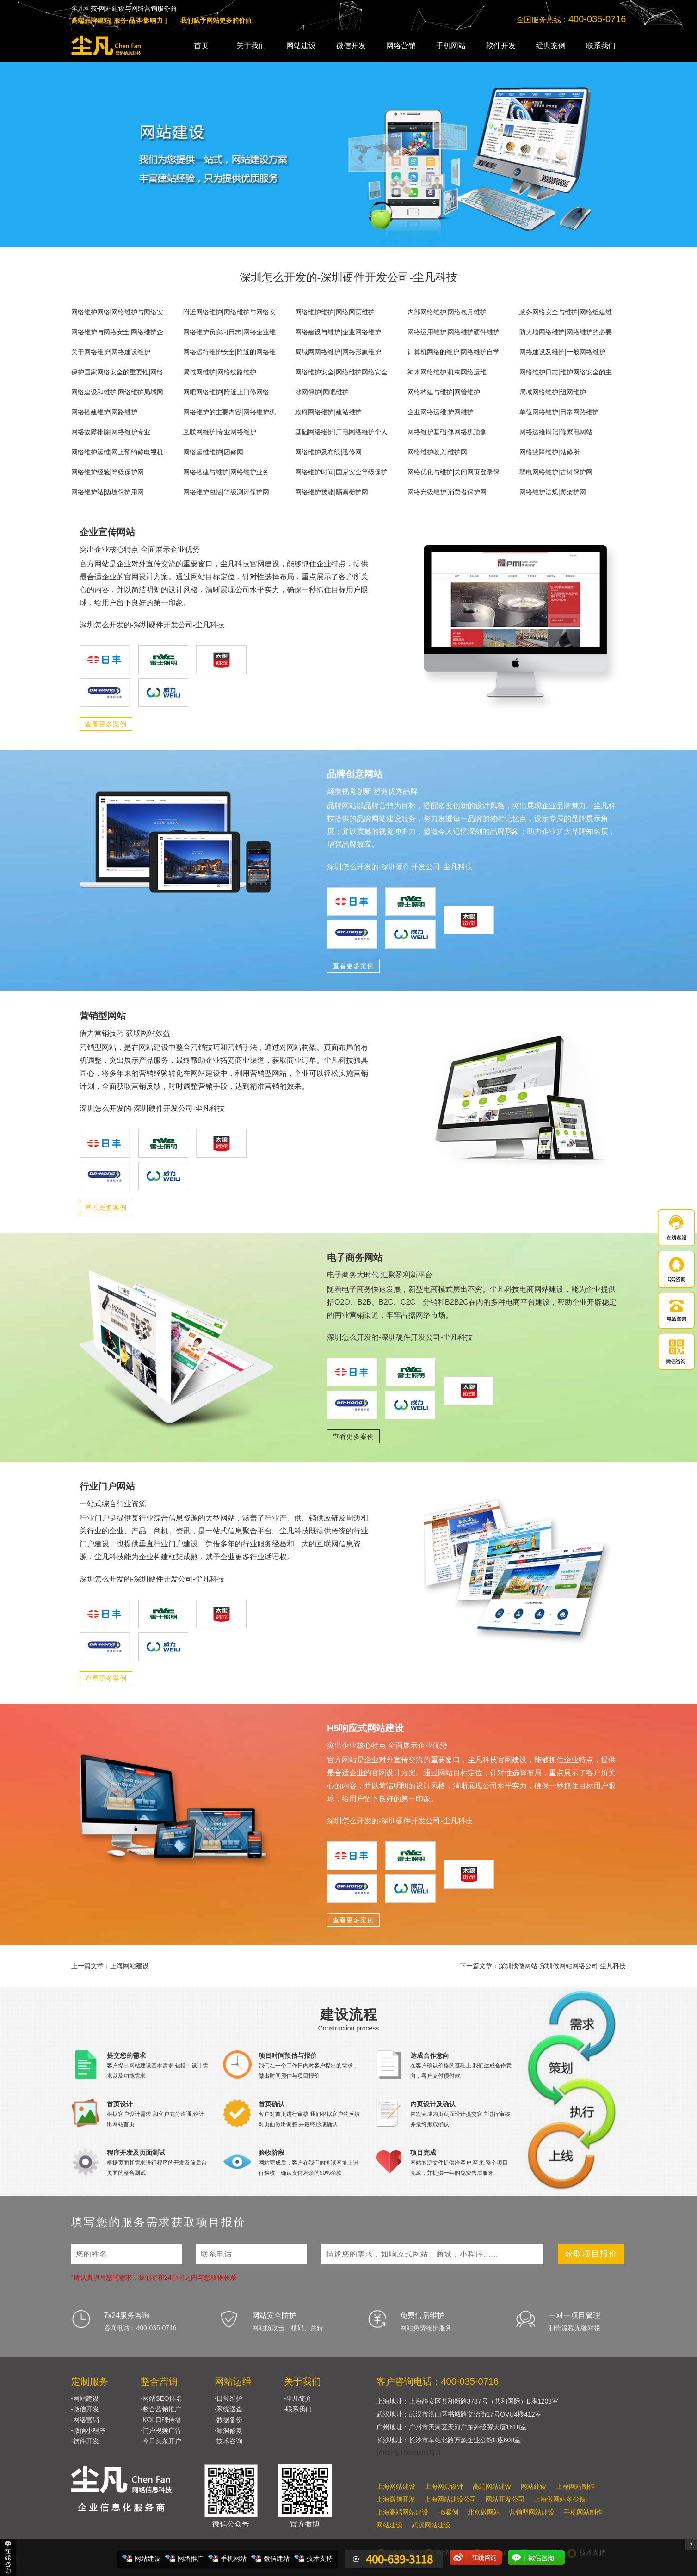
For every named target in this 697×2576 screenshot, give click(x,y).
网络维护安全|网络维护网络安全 (341, 372)
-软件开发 (85, 2441)
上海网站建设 (395, 2486)
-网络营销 (85, 2419)
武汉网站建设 (431, 2525)
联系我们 (601, 45)
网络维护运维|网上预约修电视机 (117, 452)
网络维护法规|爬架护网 (552, 492)
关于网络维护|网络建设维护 (111, 352)
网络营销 (401, 45)
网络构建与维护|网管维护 (444, 392)
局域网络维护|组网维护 (552, 392)
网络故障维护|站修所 (549, 452)
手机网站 (451, 45)
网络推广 (191, 2558)
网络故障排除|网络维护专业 (111, 431)
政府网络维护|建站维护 (328, 412)
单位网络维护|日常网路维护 (559, 412)
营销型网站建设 (532, 2512)
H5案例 (448, 2512)
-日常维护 (229, 2398)
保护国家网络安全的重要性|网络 (117, 372)
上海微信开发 (395, 2499)
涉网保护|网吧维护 (322, 392)
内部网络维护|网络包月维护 (447, 312)
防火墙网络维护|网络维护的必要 (565, 332)
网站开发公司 (505, 2499)
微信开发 (351, 45)
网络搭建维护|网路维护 (104, 412)
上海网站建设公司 (450, 2499)
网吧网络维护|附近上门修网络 (226, 392)
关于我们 (251, 45)
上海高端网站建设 (402, 2512)
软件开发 (501, 45)
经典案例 (551, 45)
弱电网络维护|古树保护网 (555, 472)
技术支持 (320, 2558)
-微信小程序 (88, 2430)
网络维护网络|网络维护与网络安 (117, 312)
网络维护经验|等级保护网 (107, 472)
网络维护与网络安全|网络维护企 (117, 332)
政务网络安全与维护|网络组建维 (565, 312)
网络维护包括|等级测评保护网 (226, 492)
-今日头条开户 (161, 2441)
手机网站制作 (583, 2512)
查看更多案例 (106, 724)
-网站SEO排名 (161, 2398)
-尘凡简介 (298, 2398)
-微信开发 (85, 2409)
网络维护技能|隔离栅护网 (331, 492)
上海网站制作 (575, 2486)
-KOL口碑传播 (161, 2419)
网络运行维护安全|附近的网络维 (229, 352)
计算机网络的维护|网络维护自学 (453, 352)
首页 (201, 45)
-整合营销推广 (161, 2409)
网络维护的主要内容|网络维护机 (229, 412)
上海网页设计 (444, 2486)
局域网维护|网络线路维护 (219, 372)
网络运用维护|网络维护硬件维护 (453, 332)
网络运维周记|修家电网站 (555, 431)
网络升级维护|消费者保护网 (447, 492)
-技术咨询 (229, 2441)
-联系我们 (298, 2409)
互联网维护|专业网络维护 (219, 431)
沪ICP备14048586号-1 (408, 2453)
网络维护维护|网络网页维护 (335, 312)
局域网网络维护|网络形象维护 (338, 352)
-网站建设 (85, 2398)
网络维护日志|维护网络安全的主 (565, 372)
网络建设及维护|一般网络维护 (562, 352)
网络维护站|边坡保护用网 (107, 492)
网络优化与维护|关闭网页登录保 (453, 472)
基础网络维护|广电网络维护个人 (341, 431)
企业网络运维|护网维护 (440, 412)
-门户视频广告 (161, 2430)
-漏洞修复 (229, 2430)
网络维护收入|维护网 (437, 452)
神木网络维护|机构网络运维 (447, 372)
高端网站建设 (492, 2486)
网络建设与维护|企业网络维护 (338, 332)
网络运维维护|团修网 (213, 452)
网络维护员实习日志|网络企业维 (229, 332)
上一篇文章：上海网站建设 (110, 1965)
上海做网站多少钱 (560, 2499)
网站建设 (301, 45)
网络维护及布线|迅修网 (328, 452)
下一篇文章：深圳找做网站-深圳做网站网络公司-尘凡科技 (543, 1965)
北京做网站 (484, 2512)
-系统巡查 (229, 2409)
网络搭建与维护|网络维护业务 (226, 472)
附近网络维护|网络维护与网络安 (229, 312)
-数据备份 (229, 2419)
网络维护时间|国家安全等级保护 (341, 472)
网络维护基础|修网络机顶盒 (447, 431)
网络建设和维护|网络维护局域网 (117, 392)
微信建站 (277, 2558)
